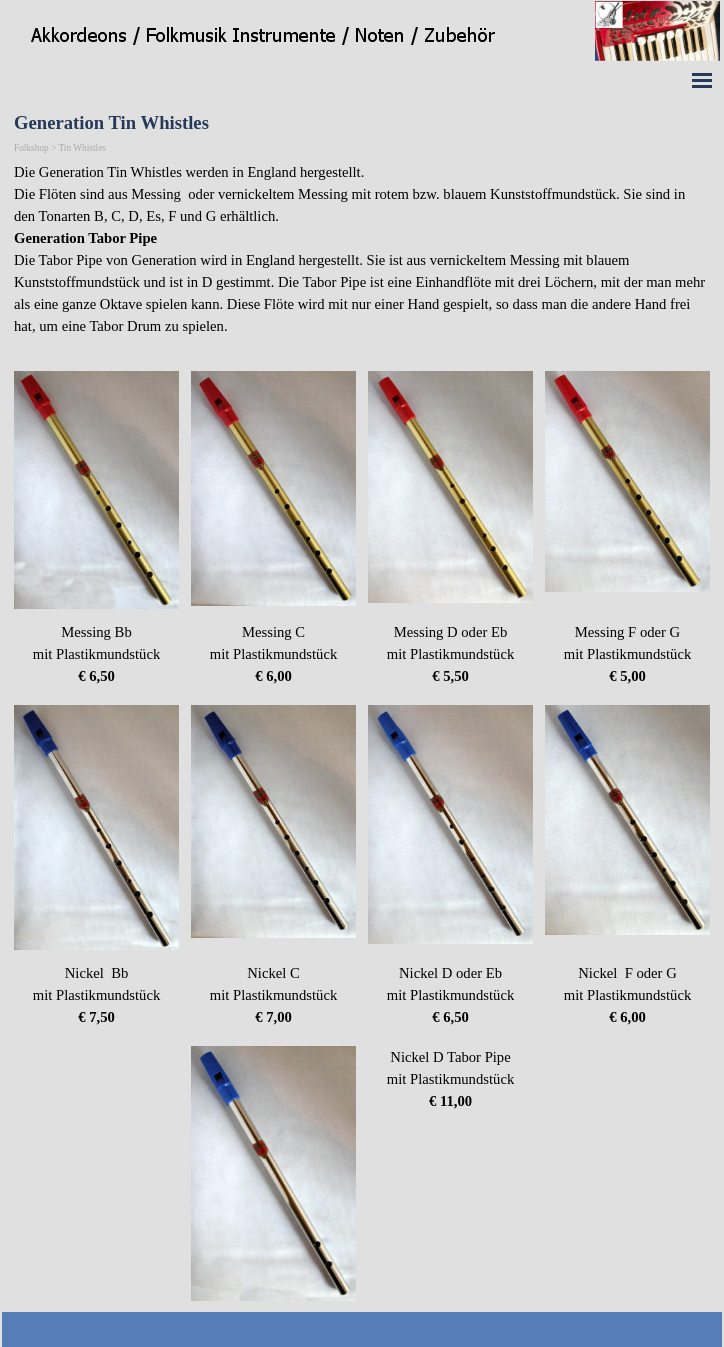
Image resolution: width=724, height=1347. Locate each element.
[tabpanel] (362, 260)
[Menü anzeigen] (702, 80)
